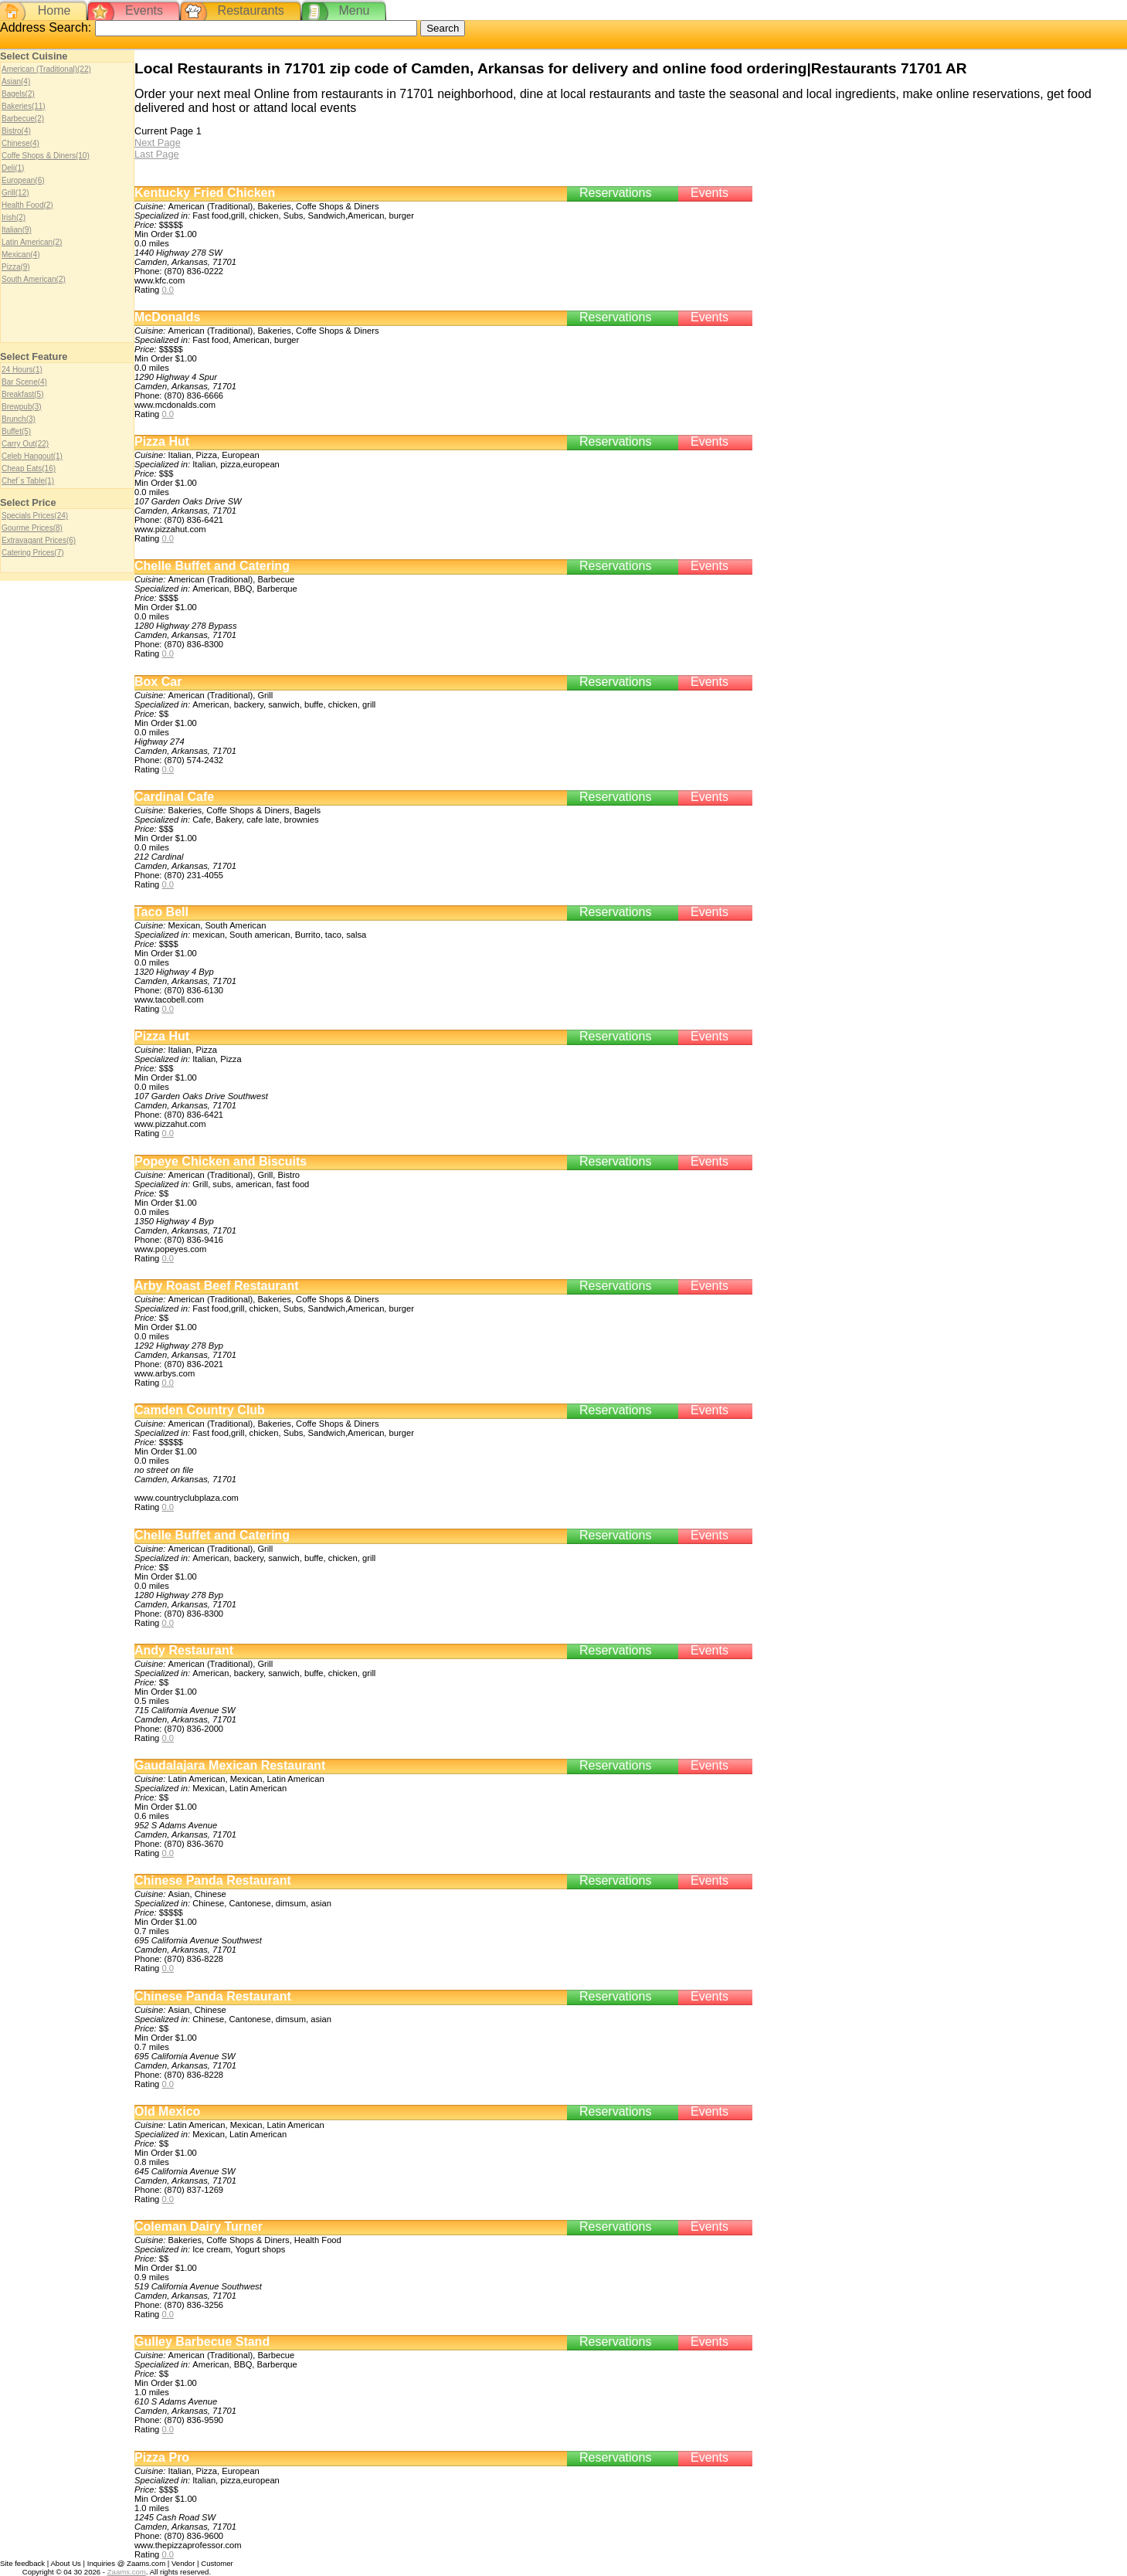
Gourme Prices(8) (32, 528)
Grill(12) (15, 192)
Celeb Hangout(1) (32, 456)
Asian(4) (16, 81)
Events (144, 10)
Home (54, 10)
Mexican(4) (20, 254)
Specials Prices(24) (35, 515)
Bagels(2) (18, 94)
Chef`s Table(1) (28, 481)
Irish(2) (13, 217)
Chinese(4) (20, 143)
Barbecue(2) (23, 118)
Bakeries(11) (24, 106)
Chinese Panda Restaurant (212, 1880)
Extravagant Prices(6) (39, 540)
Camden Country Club (199, 1410)
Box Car (158, 681)
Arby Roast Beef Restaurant (216, 1285)
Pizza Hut (161, 441)
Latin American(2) (32, 242)
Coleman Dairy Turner (198, 2226)
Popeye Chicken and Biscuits (220, 1161)
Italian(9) (17, 230)
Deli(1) (13, 168)
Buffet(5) (16, 431)
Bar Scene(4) (24, 382)
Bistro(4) (16, 131)
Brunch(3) (19, 419)
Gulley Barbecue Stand (202, 2341)
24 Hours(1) (22, 369)
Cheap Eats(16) (29, 468)
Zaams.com (126, 2572)
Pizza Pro (161, 2457)
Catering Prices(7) (33, 552)
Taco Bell (161, 911)
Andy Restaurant (183, 1650)
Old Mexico (167, 2111)
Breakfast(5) (22, 394)
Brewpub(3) (22, 406)
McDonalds (167, 317)
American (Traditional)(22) (46, 69)
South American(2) (34, 279)
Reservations (615, 192)
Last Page (156, 154)
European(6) (23, 180)
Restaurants (251, 10)
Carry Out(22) (25, 444)
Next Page (157, 142)
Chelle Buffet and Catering (212, 565)
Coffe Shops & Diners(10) (46, 155)
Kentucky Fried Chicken (204, 192)
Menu (353, 10)
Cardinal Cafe (174, 796)
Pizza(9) (16, 267)
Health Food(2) (27, 205)
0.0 (167, 289)
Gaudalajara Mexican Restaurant (229, 1765)
